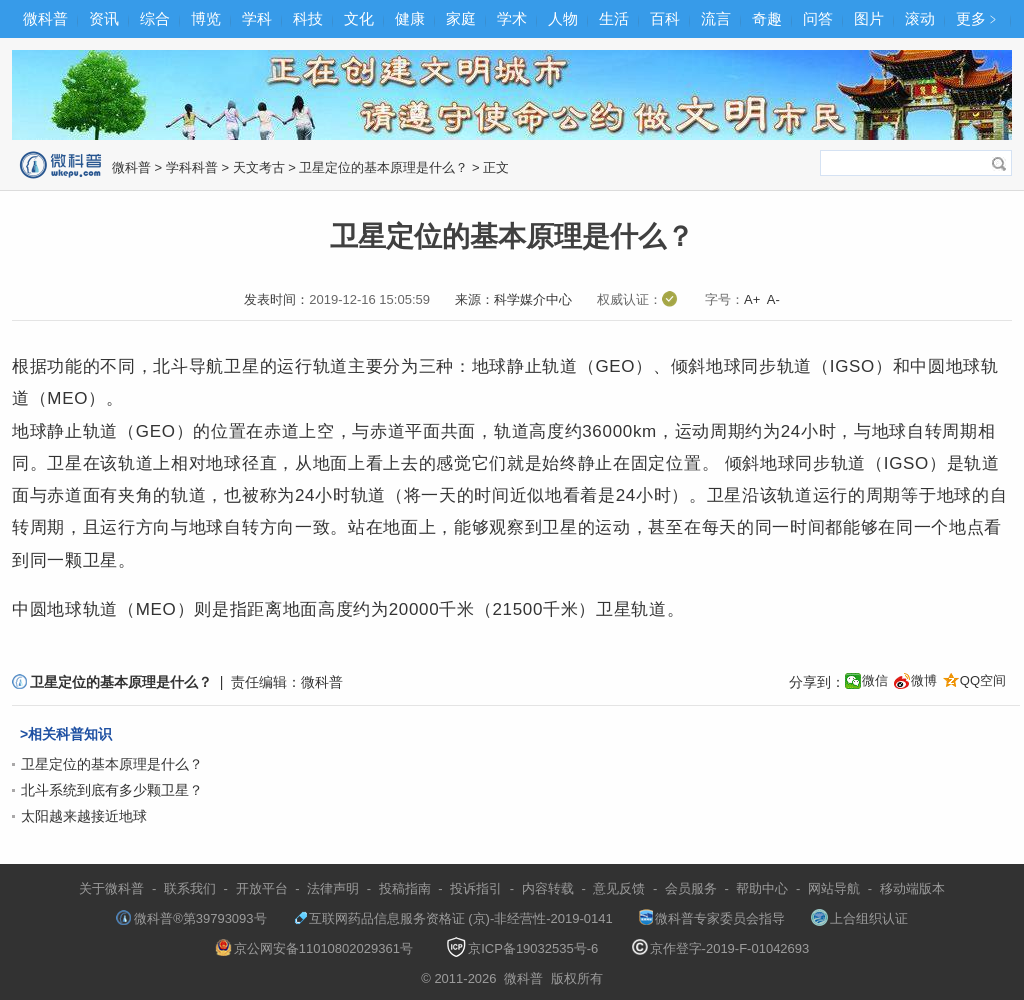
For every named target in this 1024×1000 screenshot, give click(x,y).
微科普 (45, 18)
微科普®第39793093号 (191, 918)
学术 (512, 18)
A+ (752, 299)
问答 (818, 18)
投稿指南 (405, 888)
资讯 (104, 18)
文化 (359, 18)
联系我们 (190, 888)
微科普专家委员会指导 (712, 918)
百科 (665, 18)
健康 (410, 18)
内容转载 (548, 888)
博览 (206, 18)
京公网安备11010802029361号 (314, 948)
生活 (614, 18)
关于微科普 (111, 888)
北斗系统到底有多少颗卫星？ (112, 790)
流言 (716, 18)
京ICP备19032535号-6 (522, 948)
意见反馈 (619, 888)
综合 (155, 18)
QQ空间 (983, 680)
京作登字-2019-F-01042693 (721, 948)
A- (773, 299)
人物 (563, 18)
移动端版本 (912, 888)
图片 (869, 18)
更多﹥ (978, 18)
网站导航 (834, 888)
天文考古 (259, 167)
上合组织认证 (859, 918)
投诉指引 (476, 888)
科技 (308, 18)
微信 (875, 680)
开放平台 (262, 888)
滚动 (920, 18)
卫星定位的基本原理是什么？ (383, 167)
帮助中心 (762, 888)
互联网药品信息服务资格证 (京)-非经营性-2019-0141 (453, 918)
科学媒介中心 (533, 299)
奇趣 (767, 18)
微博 (924, 680)
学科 (257, 18)
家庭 (461, 18)
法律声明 (333, 888)
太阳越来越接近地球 (84, 816)
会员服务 (691, 888)
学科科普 (192, 167)
